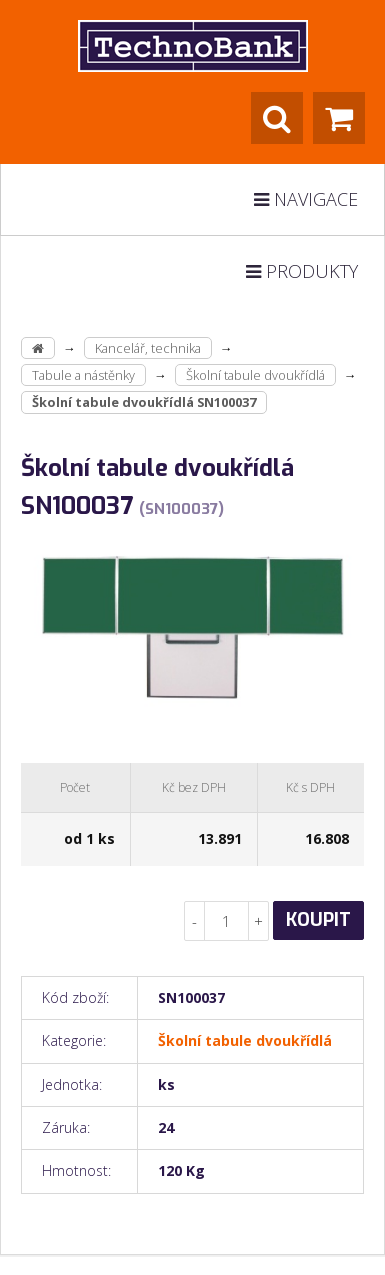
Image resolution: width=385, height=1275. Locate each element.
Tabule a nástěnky (83, 375)
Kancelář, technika (148, 348)
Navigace (306, 199)
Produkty (302, 271)
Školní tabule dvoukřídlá (255, 375)
